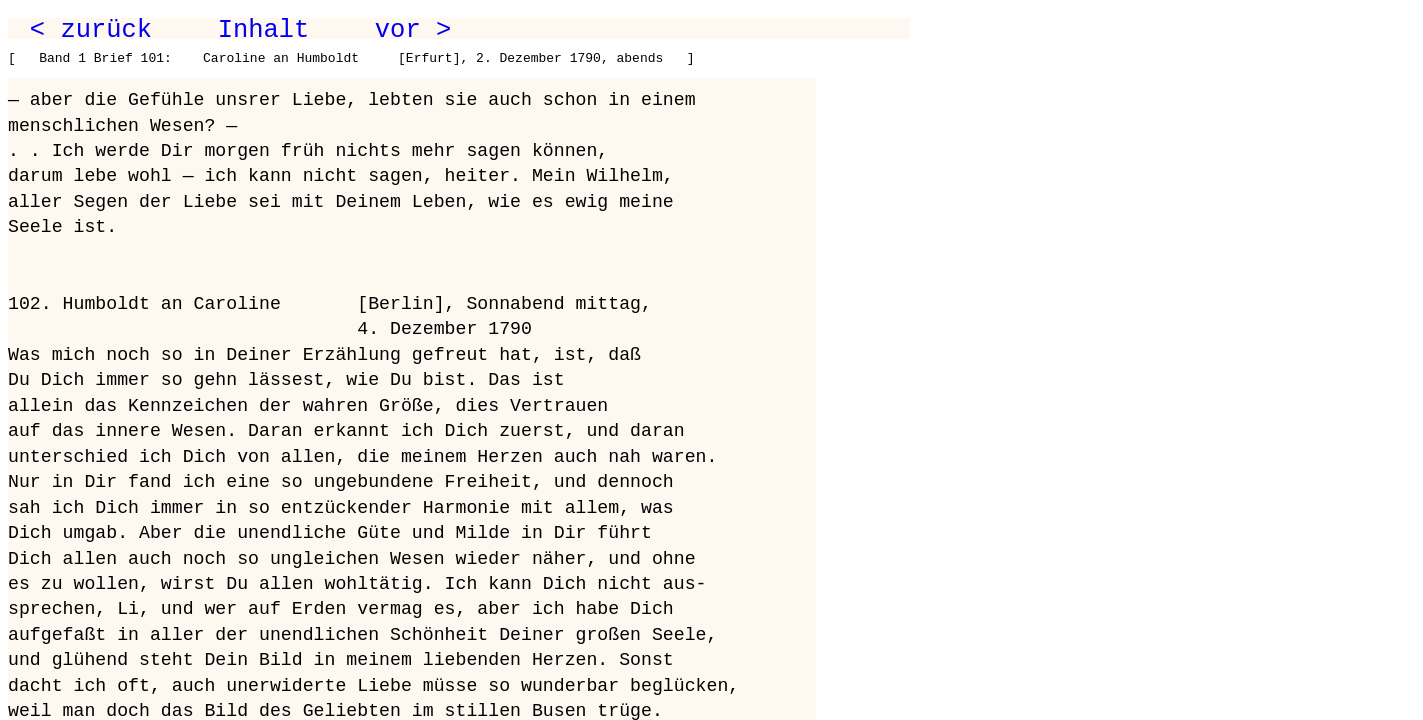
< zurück (91, 30)
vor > (413, 30)
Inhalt (264, 30)
